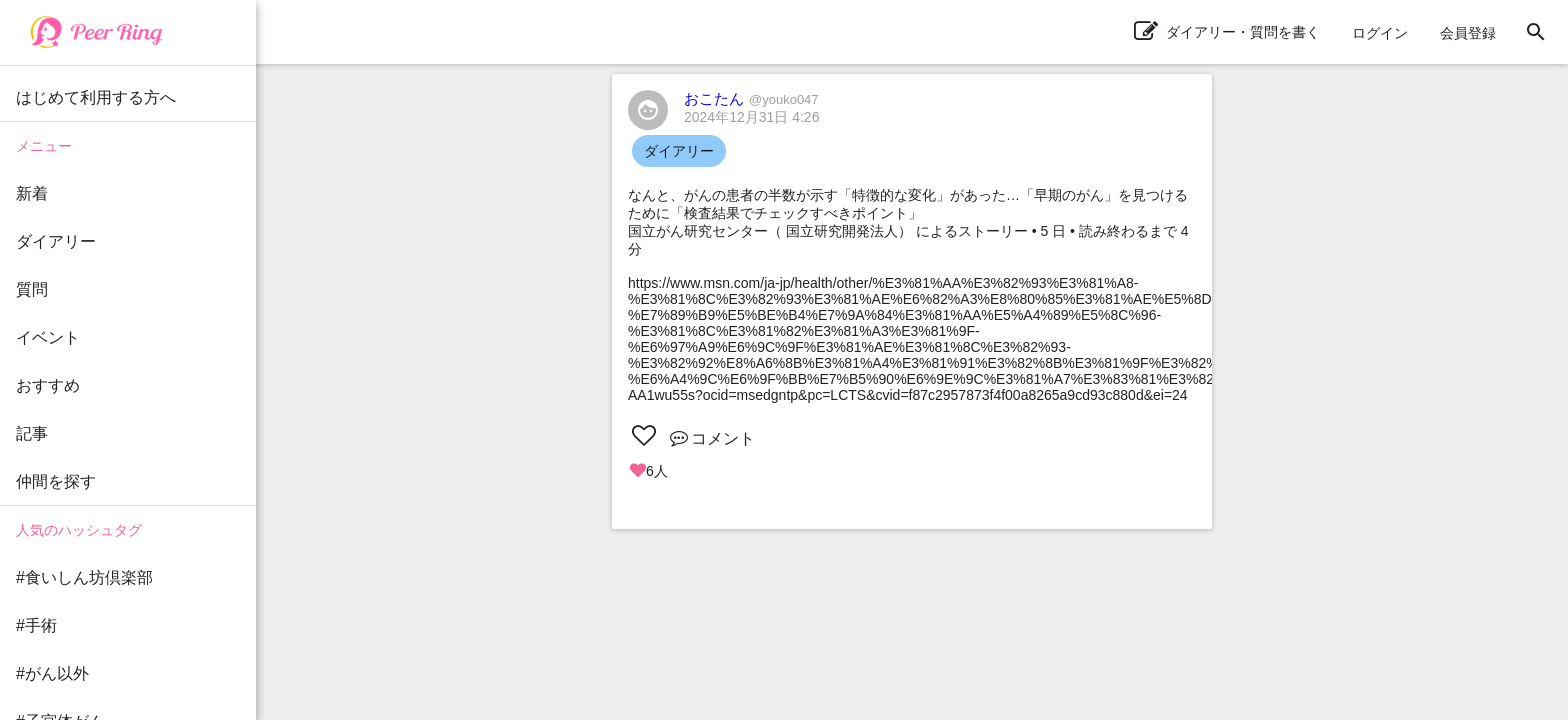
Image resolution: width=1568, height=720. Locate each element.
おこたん (751, 98)
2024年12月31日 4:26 (751, 117)
